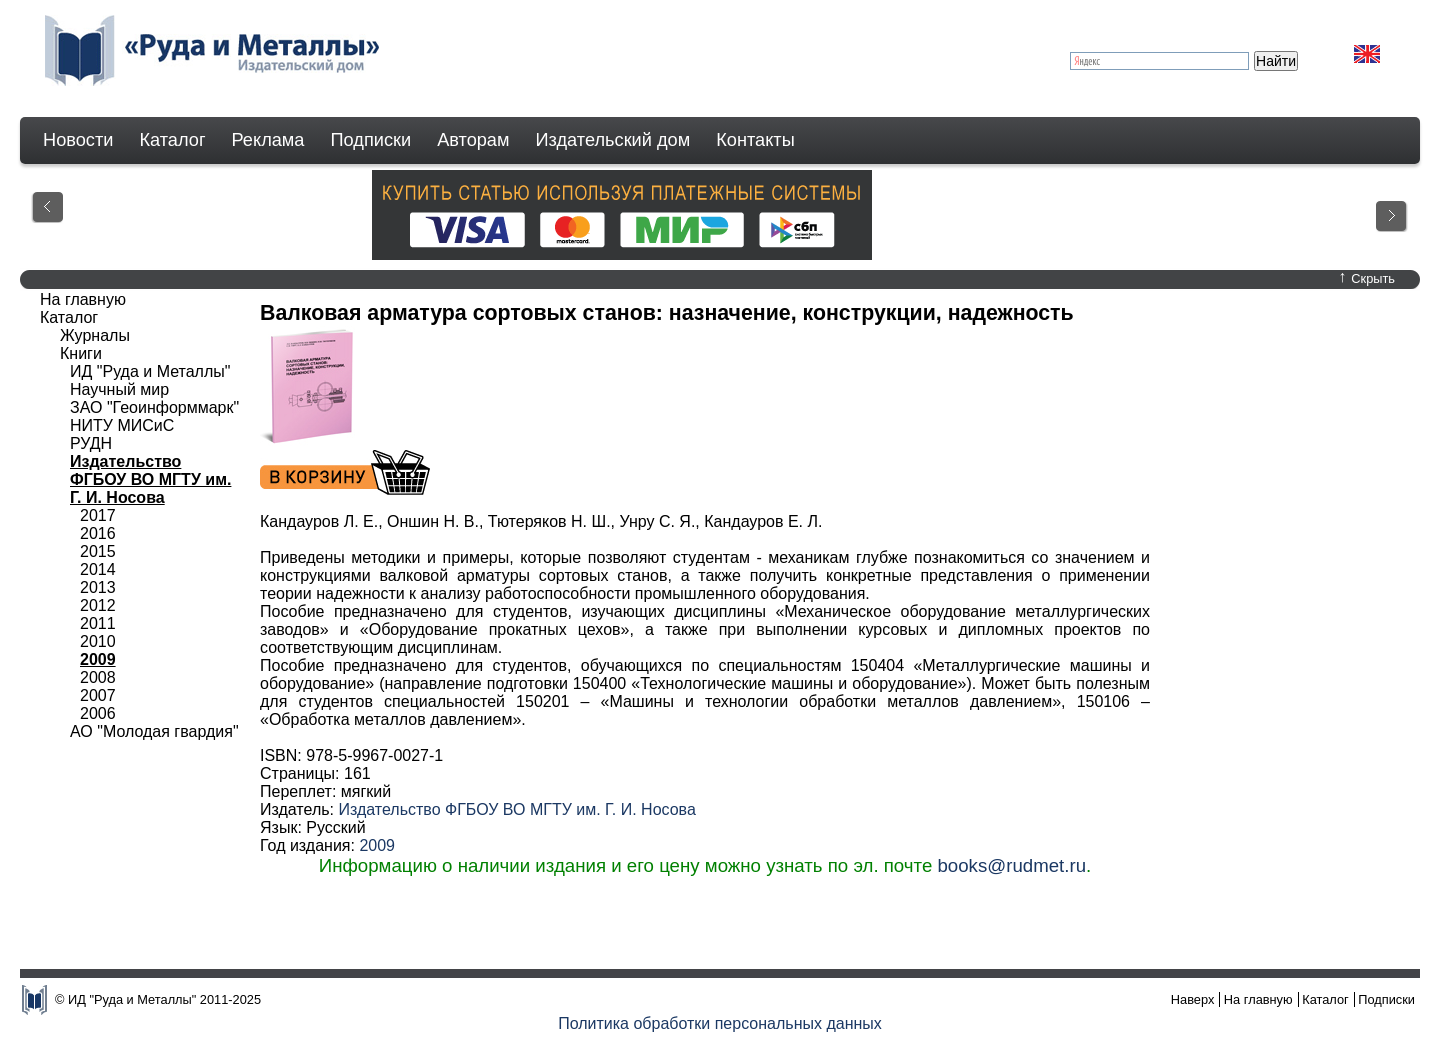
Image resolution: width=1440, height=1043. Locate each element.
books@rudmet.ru (1011, 865)
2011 (98, 623)
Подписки (371, 140)
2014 (98, 569)
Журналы (95, 335)
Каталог (172, 140)
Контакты (755, 140)
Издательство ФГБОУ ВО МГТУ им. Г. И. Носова (516, 809)
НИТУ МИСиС (122, 425)
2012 (98, 605)
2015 (98, 551)
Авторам (473, 140)
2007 (98, 695)
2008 (98, 677)
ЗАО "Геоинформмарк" (154, 407)
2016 (98, 533)
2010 (98, 641)
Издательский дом (613, 140)
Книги (81, 353)
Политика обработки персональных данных (720, 1023)
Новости (78, 140)
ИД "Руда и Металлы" (150, 371)
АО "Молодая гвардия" (154, 731)
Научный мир (119, 389)
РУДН (91, 443)
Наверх (1193, 999)
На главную (83, 299)
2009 (377, 845)
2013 (98, 587)
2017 (98, 515)
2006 (98, 713)
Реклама (268, 140)
